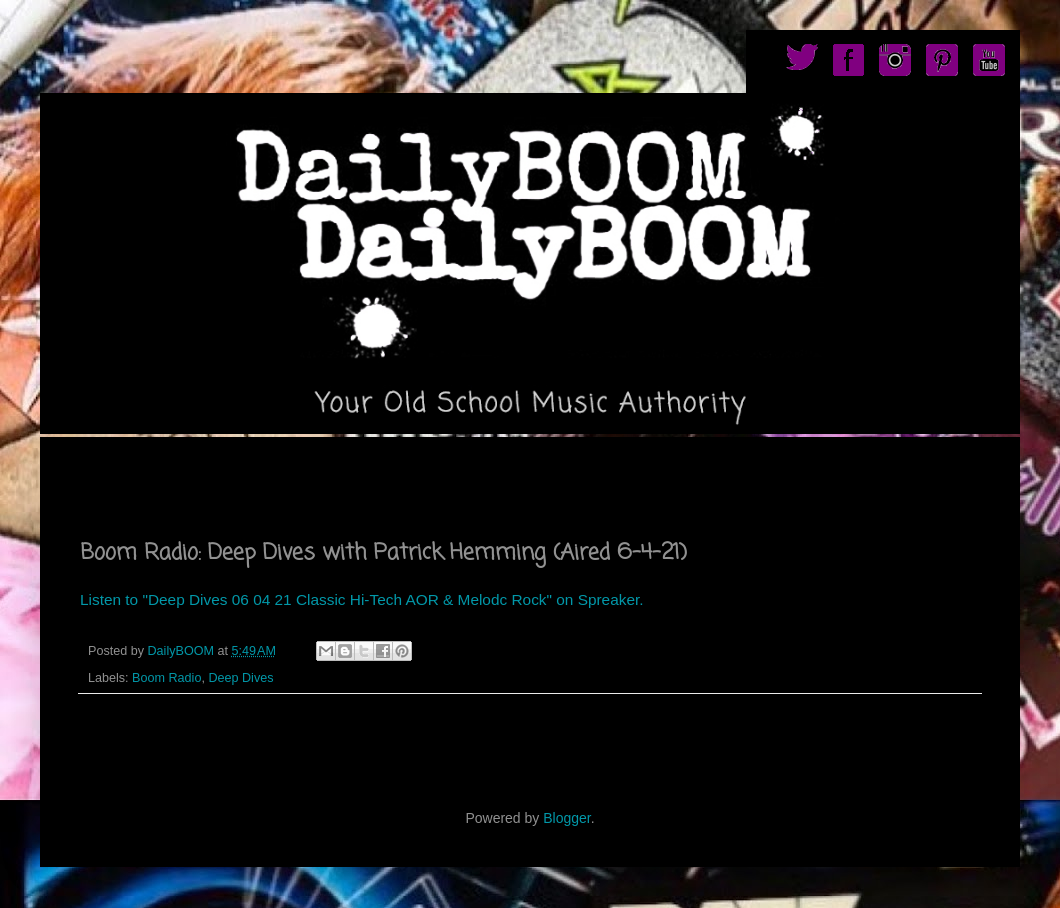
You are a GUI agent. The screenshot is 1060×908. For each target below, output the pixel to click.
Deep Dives (240, 678)
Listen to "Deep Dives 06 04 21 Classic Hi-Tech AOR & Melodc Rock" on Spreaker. (362, 599)
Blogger (566, 818)
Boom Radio (166, 678)
